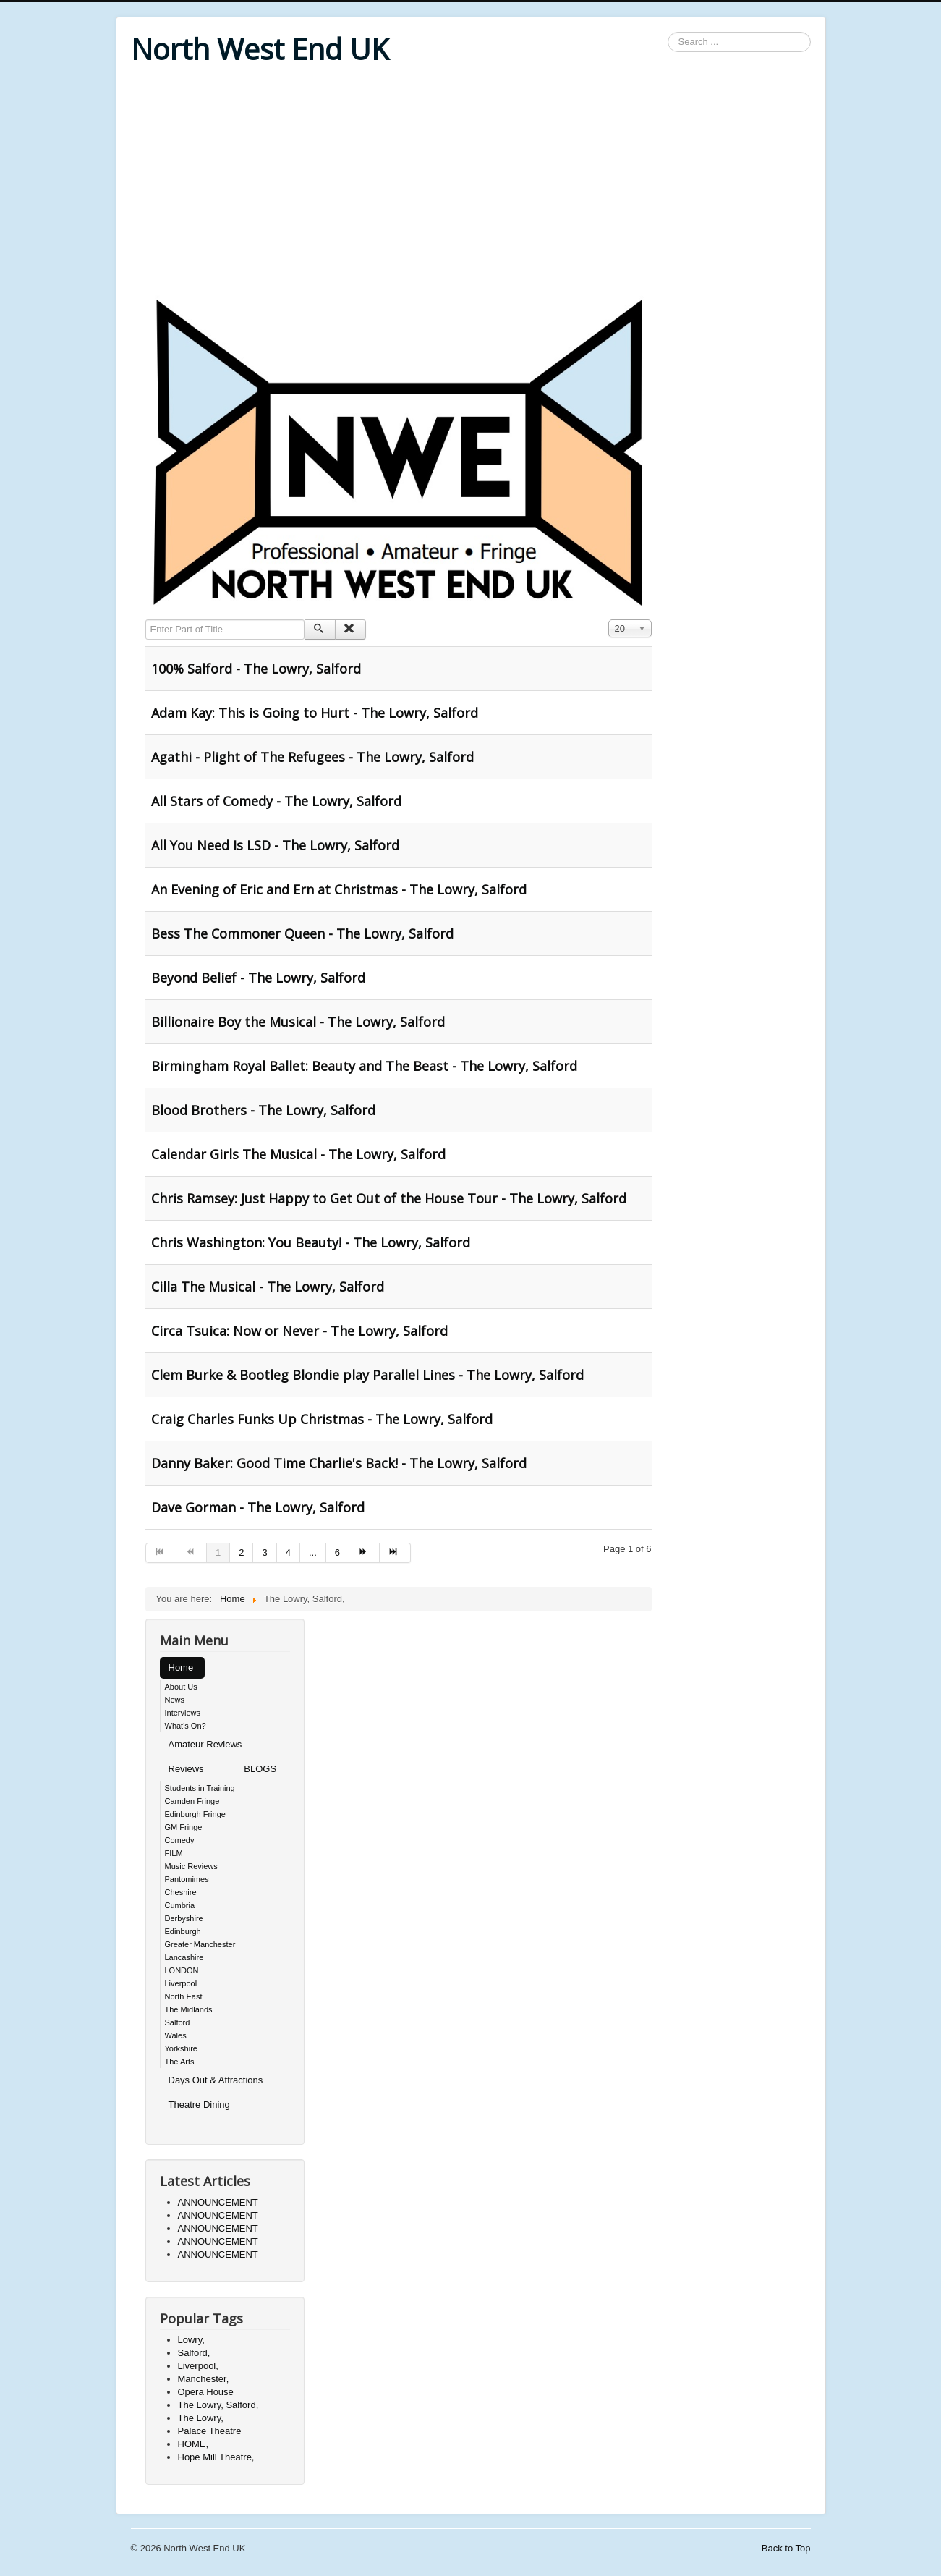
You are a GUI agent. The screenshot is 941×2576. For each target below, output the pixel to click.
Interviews (183, 1712)
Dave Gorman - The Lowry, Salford (258, 1507)
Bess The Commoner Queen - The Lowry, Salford (302, 933)
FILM (174, 1853)
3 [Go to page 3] (264, 1552)
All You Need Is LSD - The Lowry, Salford (275, 845)
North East (184, 1996)
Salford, (194, 2352)
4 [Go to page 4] (288, 1552)
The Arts (180, 2061)
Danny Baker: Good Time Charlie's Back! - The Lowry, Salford (339, 1463)
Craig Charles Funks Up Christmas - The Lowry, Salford (322, 1419)
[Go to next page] (364, 1553)
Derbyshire (184, 1918)
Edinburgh (183, 1931)
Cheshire (181, 1892)
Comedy (180, 1840)
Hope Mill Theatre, (216, 2457)
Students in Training (200, 1788)
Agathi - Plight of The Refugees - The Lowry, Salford (312, 757)
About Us (181, 1686)
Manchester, (203, 2378)
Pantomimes (187, 1879)
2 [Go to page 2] (241, 1552)
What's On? (185, 1725)
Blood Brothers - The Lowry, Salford (263, 1110)
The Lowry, (200, 2417)
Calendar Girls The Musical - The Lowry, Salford (298, 1154)
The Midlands (189, 2009)
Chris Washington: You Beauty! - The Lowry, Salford (310, 1242)
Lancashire (184, 1957)
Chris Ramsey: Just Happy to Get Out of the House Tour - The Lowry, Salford (388, 1198)
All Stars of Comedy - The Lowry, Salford (276, 801)
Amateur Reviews (205, 1744)
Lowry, (191, 2339)
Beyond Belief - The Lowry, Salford (258, 977)
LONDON (182, 1970)
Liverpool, (198, 2365)
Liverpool (181, 1983)
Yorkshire (181, 2048)
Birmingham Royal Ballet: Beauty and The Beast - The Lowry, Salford (364, 1066)
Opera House (206, 2391)
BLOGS (260, 1768)
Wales (176, 2035)
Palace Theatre (210, 2430)
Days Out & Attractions (216, 2080)
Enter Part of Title (145, 619)
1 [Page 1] (218, 1552)
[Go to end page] (395, 1553)
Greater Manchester (200, 1944)
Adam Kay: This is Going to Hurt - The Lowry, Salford (314, 712)
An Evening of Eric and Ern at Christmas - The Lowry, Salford (339, 889)
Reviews (186, 1768)
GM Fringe (184, 1827)
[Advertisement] (471, 182)
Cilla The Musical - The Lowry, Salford (267, 1286)
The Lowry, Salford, (218, 2404)
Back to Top (786, 2548)
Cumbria (180, 1905)
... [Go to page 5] (313, 1552)
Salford (177, 2022)
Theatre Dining (199, 2104)
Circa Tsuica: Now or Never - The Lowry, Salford (299, 1330)
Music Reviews (191, 1866)
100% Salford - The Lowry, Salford (256, 668)
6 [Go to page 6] (337, 1552)
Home (181, 1667)
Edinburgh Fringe (195, 1814)
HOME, (193, 2444)
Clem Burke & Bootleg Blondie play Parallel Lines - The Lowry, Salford (367, 1375)
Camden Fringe (192, 1801)
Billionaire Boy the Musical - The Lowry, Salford (298, 1021)
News (175, 1699)
